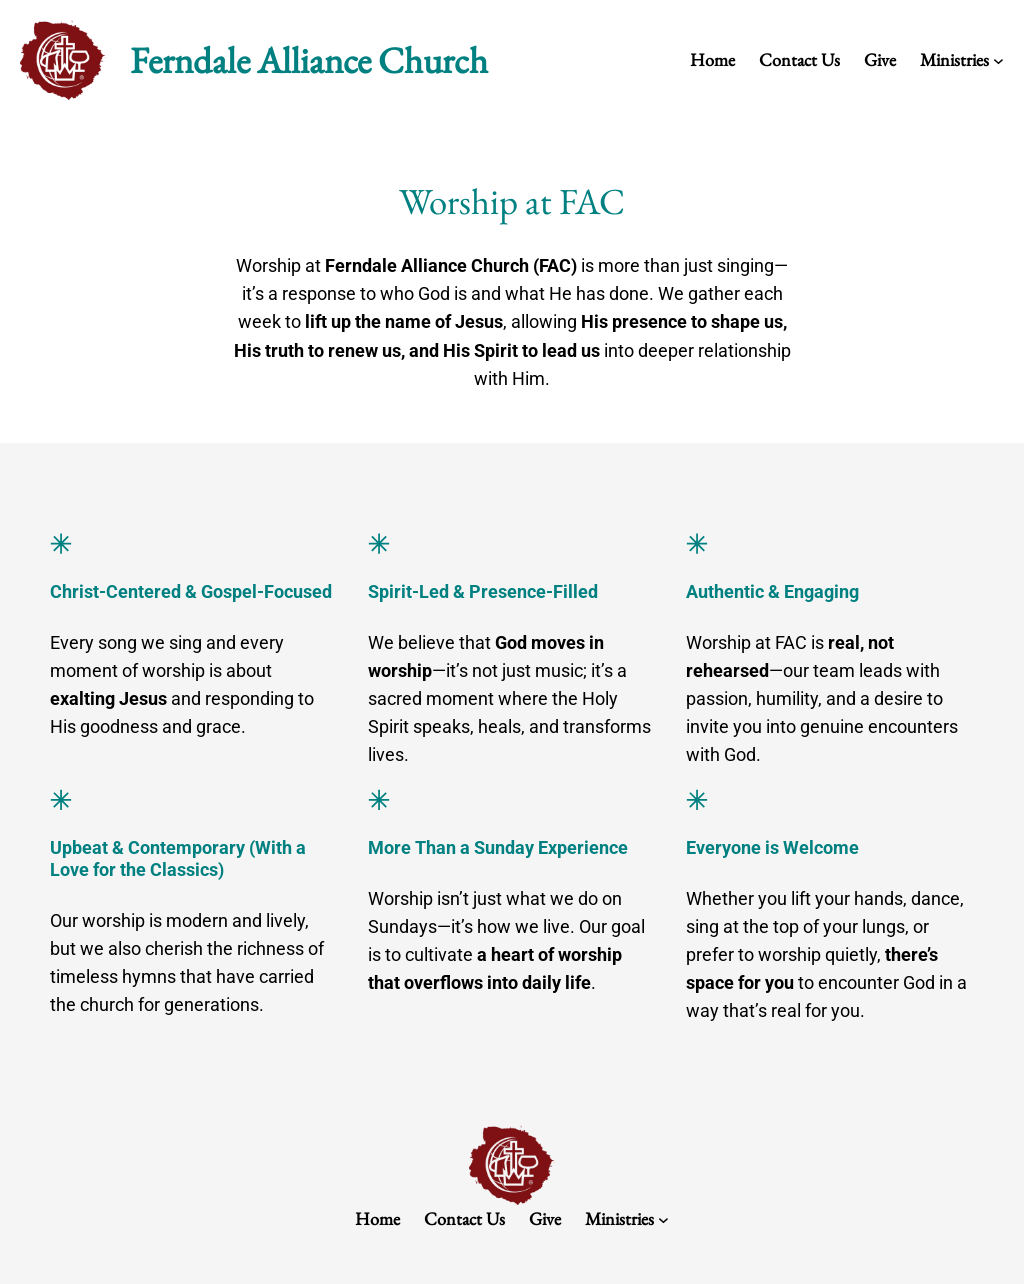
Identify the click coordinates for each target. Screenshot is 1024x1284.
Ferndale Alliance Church (309, 60)
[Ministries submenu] (998, 60)
